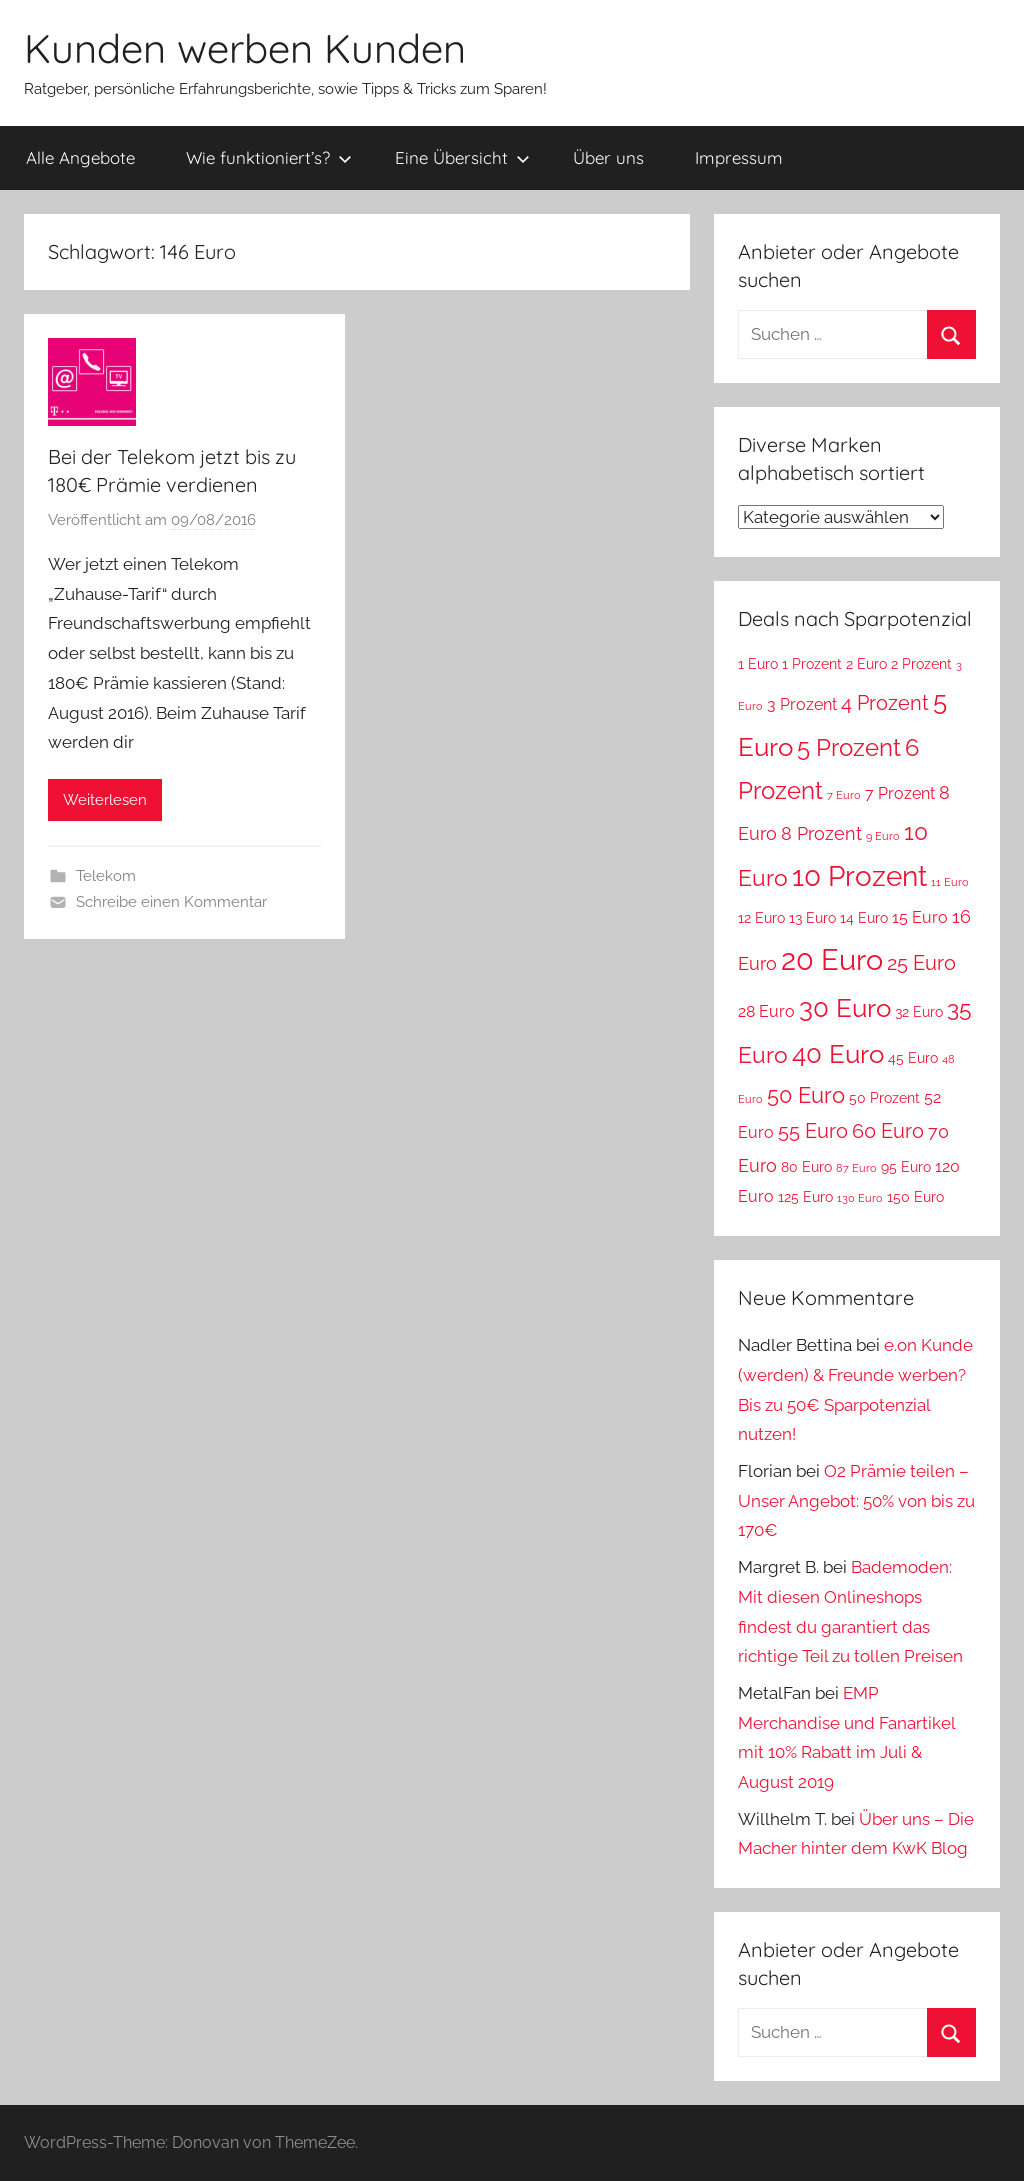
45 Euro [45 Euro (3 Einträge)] (913, 1058)
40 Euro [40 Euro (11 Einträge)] (838, 1053)
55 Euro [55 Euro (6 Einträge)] (813, 1131)
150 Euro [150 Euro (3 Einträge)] (915, 1197)
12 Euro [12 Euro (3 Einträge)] (761, 918)
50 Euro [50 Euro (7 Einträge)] (806, 1095)
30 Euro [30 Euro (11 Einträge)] (845, 1007)
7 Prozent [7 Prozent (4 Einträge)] (900, 793)
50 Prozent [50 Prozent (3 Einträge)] (884, 1098)
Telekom (106, 876)
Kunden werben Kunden (245, 48)
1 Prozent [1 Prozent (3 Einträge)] (812, 664)
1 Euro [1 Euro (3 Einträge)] (758, 664)
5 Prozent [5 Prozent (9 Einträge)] (849, 747)
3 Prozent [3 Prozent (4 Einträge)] (802, 704)
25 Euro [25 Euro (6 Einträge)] (921, 963)
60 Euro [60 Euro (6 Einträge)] (888, 1131)
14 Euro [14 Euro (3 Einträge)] (864, 918)
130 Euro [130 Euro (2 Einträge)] (860, 1198)
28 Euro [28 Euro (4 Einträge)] (766, 1011)
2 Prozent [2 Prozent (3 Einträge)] (921, 664)
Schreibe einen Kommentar (171, 902)
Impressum (739, 157)
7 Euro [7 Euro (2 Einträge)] (844, 795)
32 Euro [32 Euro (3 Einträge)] (919, 1012)
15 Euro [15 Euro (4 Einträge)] (920, 917)
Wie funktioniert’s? (269, 157)
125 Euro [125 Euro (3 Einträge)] (805, 1197)
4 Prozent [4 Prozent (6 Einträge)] (885, 703)
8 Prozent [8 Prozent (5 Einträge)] (821, 833)
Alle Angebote (80, 157)
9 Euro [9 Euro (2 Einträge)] (883, 836)
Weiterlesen (105, 800)
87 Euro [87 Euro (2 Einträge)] (856, 1168)
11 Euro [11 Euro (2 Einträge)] (950, 882)
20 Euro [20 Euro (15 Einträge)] (832, 959)
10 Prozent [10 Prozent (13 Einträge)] (859, 876)
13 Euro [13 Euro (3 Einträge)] (812, 918)
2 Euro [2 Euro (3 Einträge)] (866, 664)
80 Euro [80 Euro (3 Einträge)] (806, 1167)
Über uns (608, 157)
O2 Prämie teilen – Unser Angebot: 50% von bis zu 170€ (856, 1501)
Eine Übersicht (462, 157)
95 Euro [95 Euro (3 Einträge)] (906, 1167)
